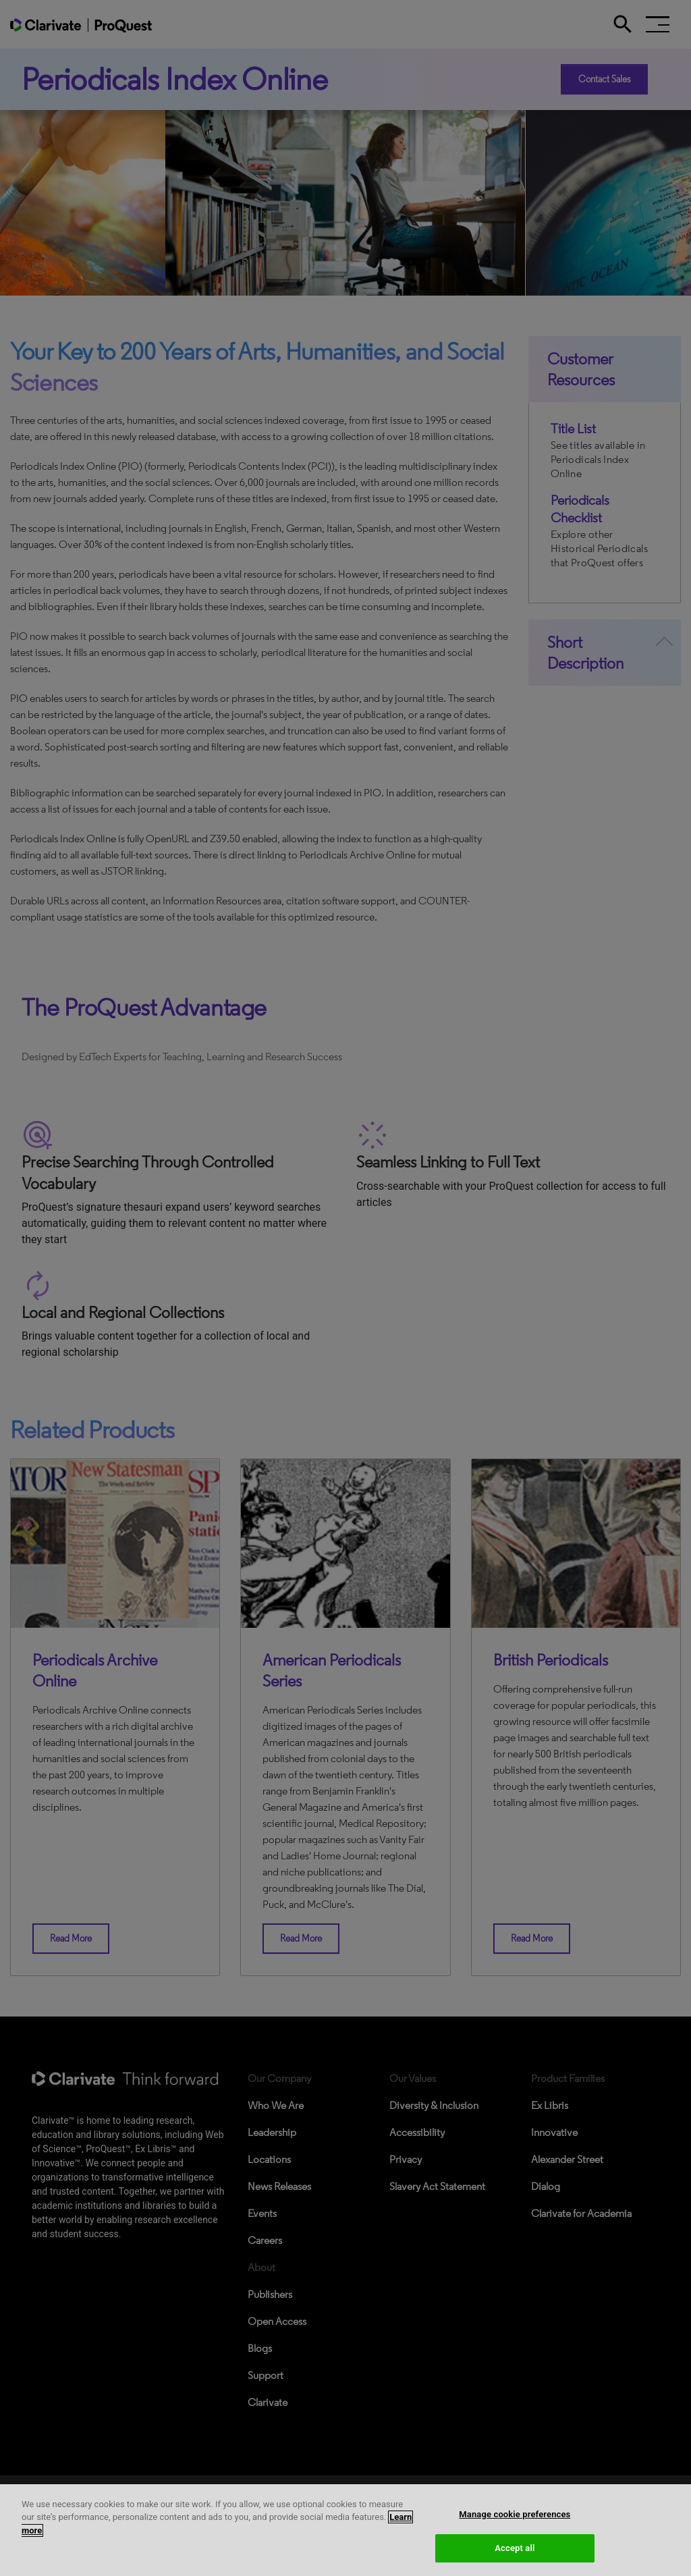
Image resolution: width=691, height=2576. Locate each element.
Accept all (514, 2550)
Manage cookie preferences (514, 2516)
